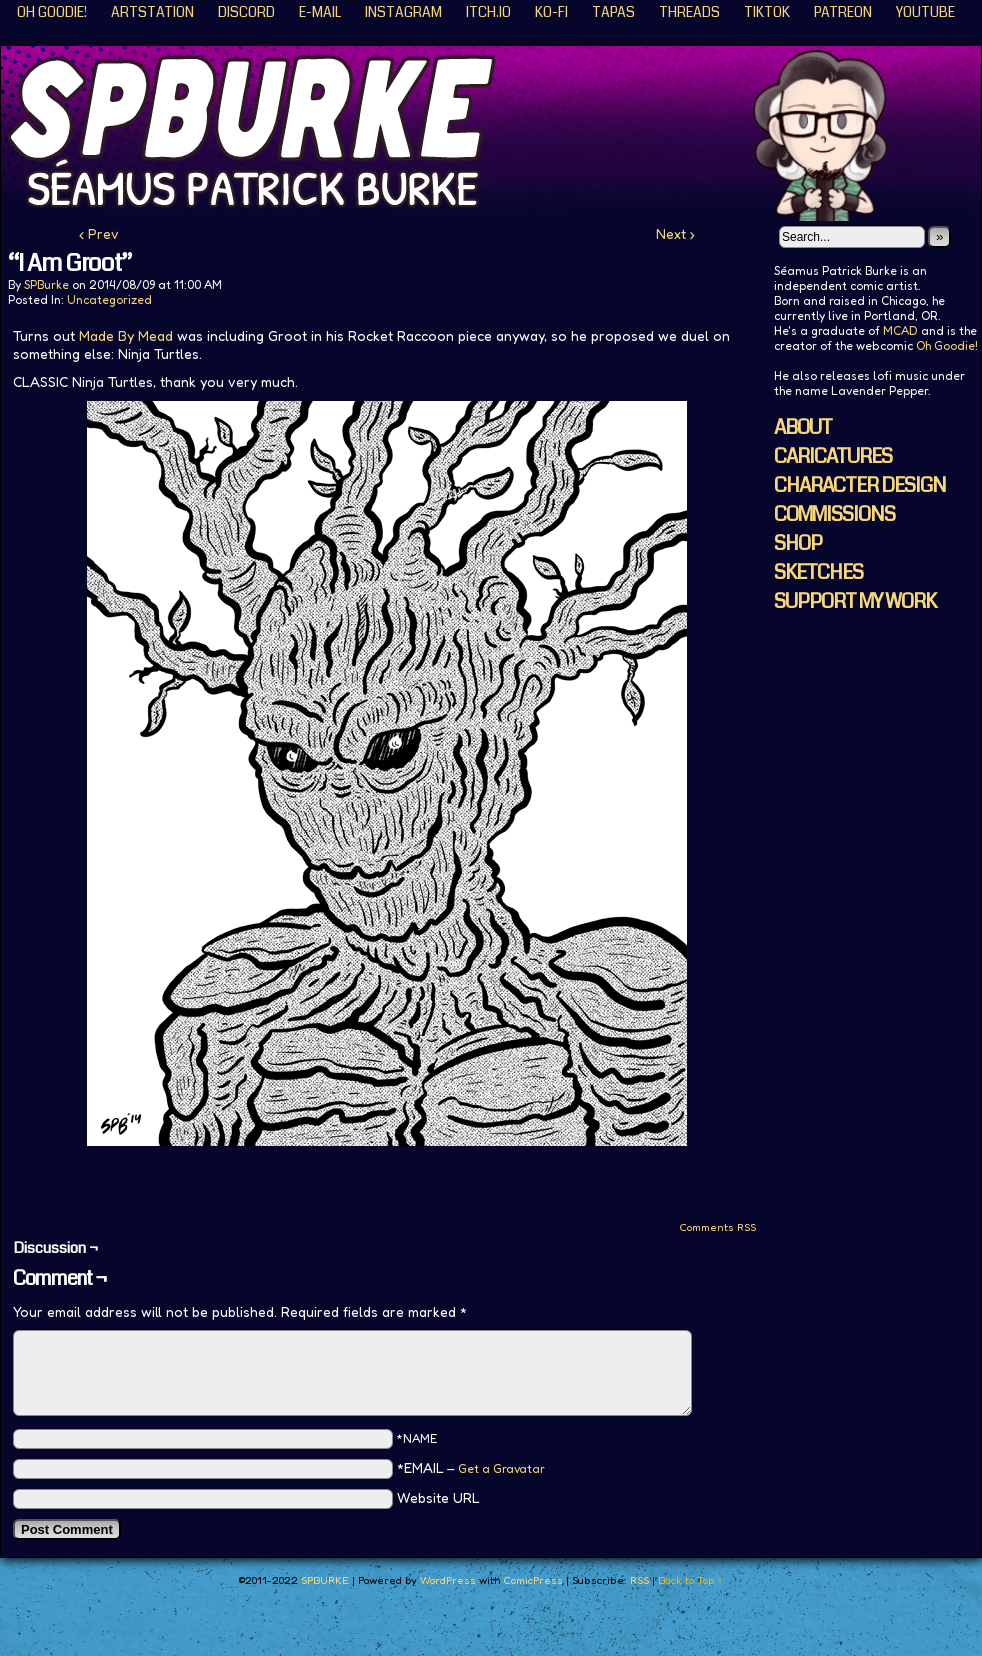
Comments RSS (717, 1227)
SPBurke (46, 284)
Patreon (843, 12)
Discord (246, 12)
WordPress (448, 1580)
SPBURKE (325, 1580)
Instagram (403, 12)
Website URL (438, 1497)
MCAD (900, 330)
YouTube (925, 12)
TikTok (767, 12)
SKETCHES (818, 572)
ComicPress (533, 1580)
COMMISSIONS (834, 514)
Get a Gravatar (501, 1468)
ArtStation (152, 12)
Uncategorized (109, 299)
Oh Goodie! (52, 12)
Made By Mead (126, 335)
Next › (675, 233)
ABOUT (803, 427)
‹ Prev (99, 233)
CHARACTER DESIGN (860, 485)
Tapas (613, 12)
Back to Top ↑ (690, 1580)
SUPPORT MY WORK (855, 601)
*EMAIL (471, 1467)
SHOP (798, 543)
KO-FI (551, 12)
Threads (689, 12)
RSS (639, 1580)
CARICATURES (833, 456)
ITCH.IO (488, 12)
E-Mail (320, 12)
